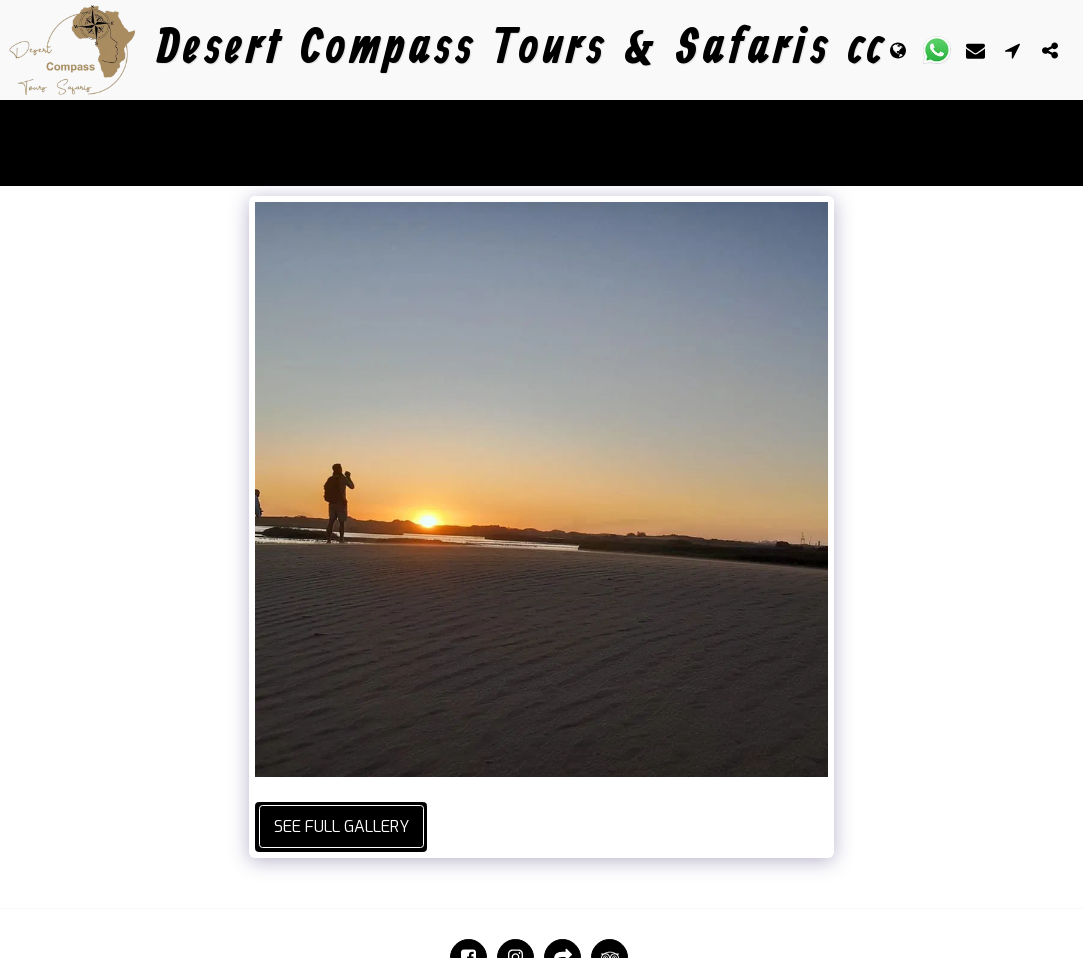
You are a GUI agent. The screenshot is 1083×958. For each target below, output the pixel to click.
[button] (937, 50)
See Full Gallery (341, 826)
